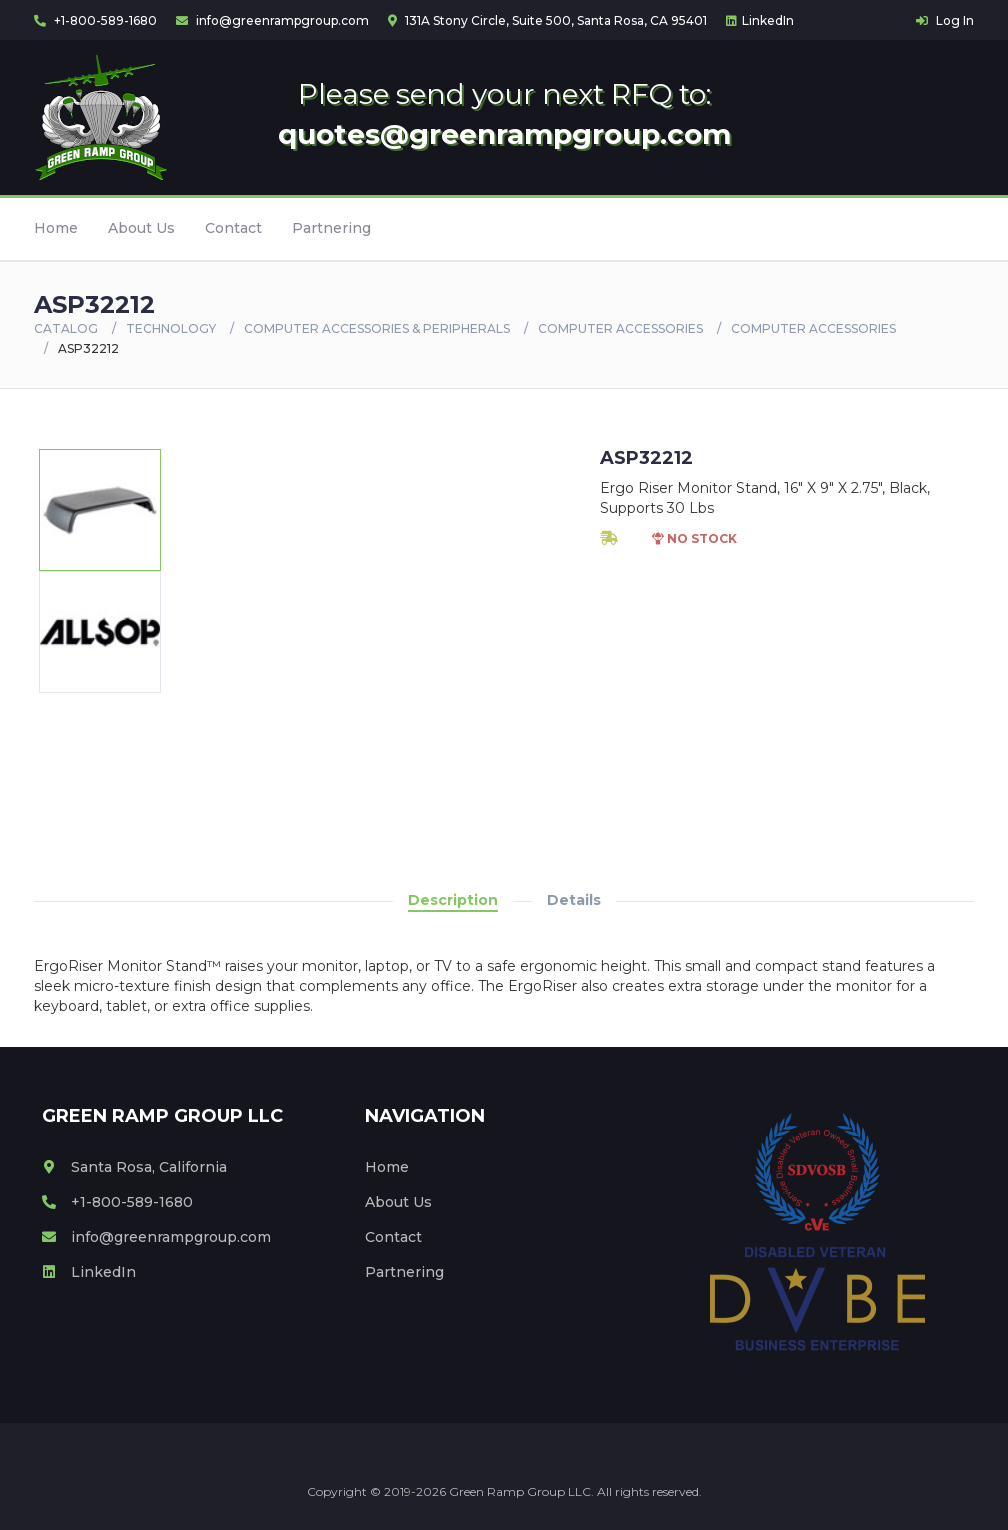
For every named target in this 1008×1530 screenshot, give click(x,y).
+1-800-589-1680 (95, 20)
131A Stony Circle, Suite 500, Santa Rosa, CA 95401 (547, 20)
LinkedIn (760, 20)
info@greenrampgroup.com (272, 20)
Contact (233, 228)
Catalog (66, 328)
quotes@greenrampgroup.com (504, 134)
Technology (171, 328)
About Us (141, 228)
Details (574, 900)
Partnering (331, 228)
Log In (945, 20)
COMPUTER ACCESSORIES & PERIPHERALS (377, 328)
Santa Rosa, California (134, 1167)
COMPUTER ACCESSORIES (620, 328)
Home (56, 228)
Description (453, 900)
